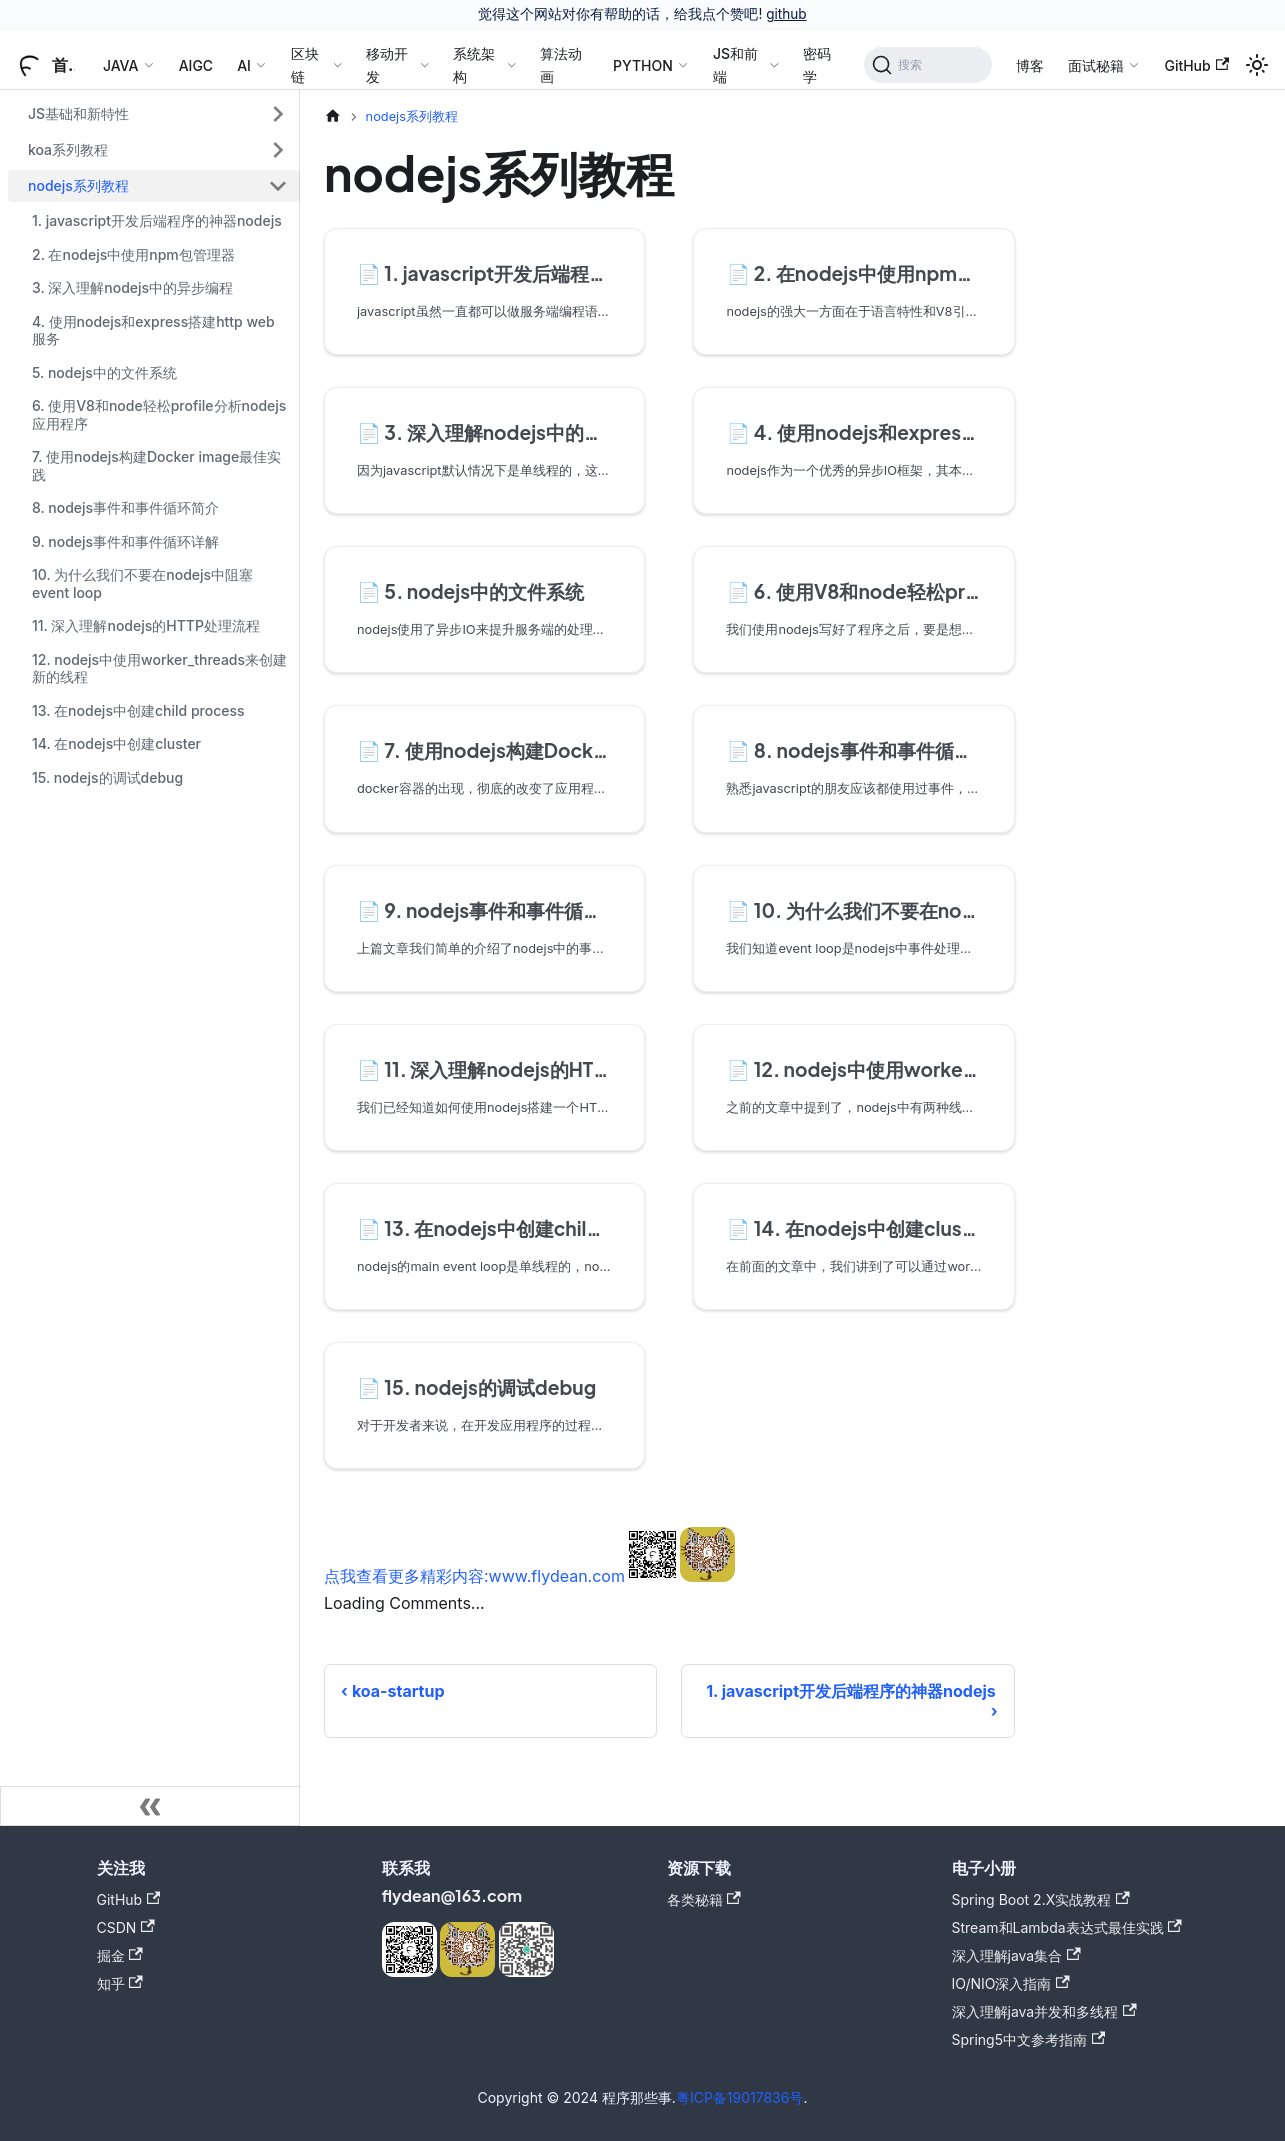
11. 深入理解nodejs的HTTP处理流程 (146, 625)
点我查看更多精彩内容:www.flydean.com (474, 1576)
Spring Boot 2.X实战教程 (1041, 1899)
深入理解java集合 (1016, 1955)
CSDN (126, 1927)
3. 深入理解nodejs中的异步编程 (132, 287)
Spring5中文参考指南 (1029, 2039)
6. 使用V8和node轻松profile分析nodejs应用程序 (159, 414)
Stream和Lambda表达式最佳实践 (1067, 1927)
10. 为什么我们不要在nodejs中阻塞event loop (142, 583)
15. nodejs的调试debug (107, 777)
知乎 (120, 1983)
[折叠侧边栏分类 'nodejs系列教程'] (278, 186)
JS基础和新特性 (78, 113)
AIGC (196, 65)
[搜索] (928, 65)
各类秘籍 (704, 1899)
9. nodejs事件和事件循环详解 (125, 541)
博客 (1030, 65)
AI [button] (244, 65)
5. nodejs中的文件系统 (104, 372)
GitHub (1196, 65)
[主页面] (333, 116)
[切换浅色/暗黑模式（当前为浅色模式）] (1257, 65)
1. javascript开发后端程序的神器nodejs (157, 220)
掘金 (120, 1955)
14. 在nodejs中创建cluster (116, 743)
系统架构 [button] (474, 65)
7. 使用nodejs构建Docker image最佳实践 (156, 465)
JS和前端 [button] (735, 65)
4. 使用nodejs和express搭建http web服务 (153, 330)
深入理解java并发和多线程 (1044, 2011)
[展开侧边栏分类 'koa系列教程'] (278, 150)
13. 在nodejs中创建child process (138, 710)
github (786, 14)
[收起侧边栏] (150, 1806)
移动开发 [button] (387, 65)
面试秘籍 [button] (1096, 65)
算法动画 (561, 65)
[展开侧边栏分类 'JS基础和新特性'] (278, 114)
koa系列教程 (68, 149)
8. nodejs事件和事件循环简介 (125, 507)
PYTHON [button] (643, 65)
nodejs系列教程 (78, 185)
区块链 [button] (305, 65)
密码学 (817, 65)
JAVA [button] (121, 65)
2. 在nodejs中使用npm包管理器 (133, 254)
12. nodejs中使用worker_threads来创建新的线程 (159, 668)
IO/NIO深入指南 (1011, 1983)
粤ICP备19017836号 (740, 2097)
